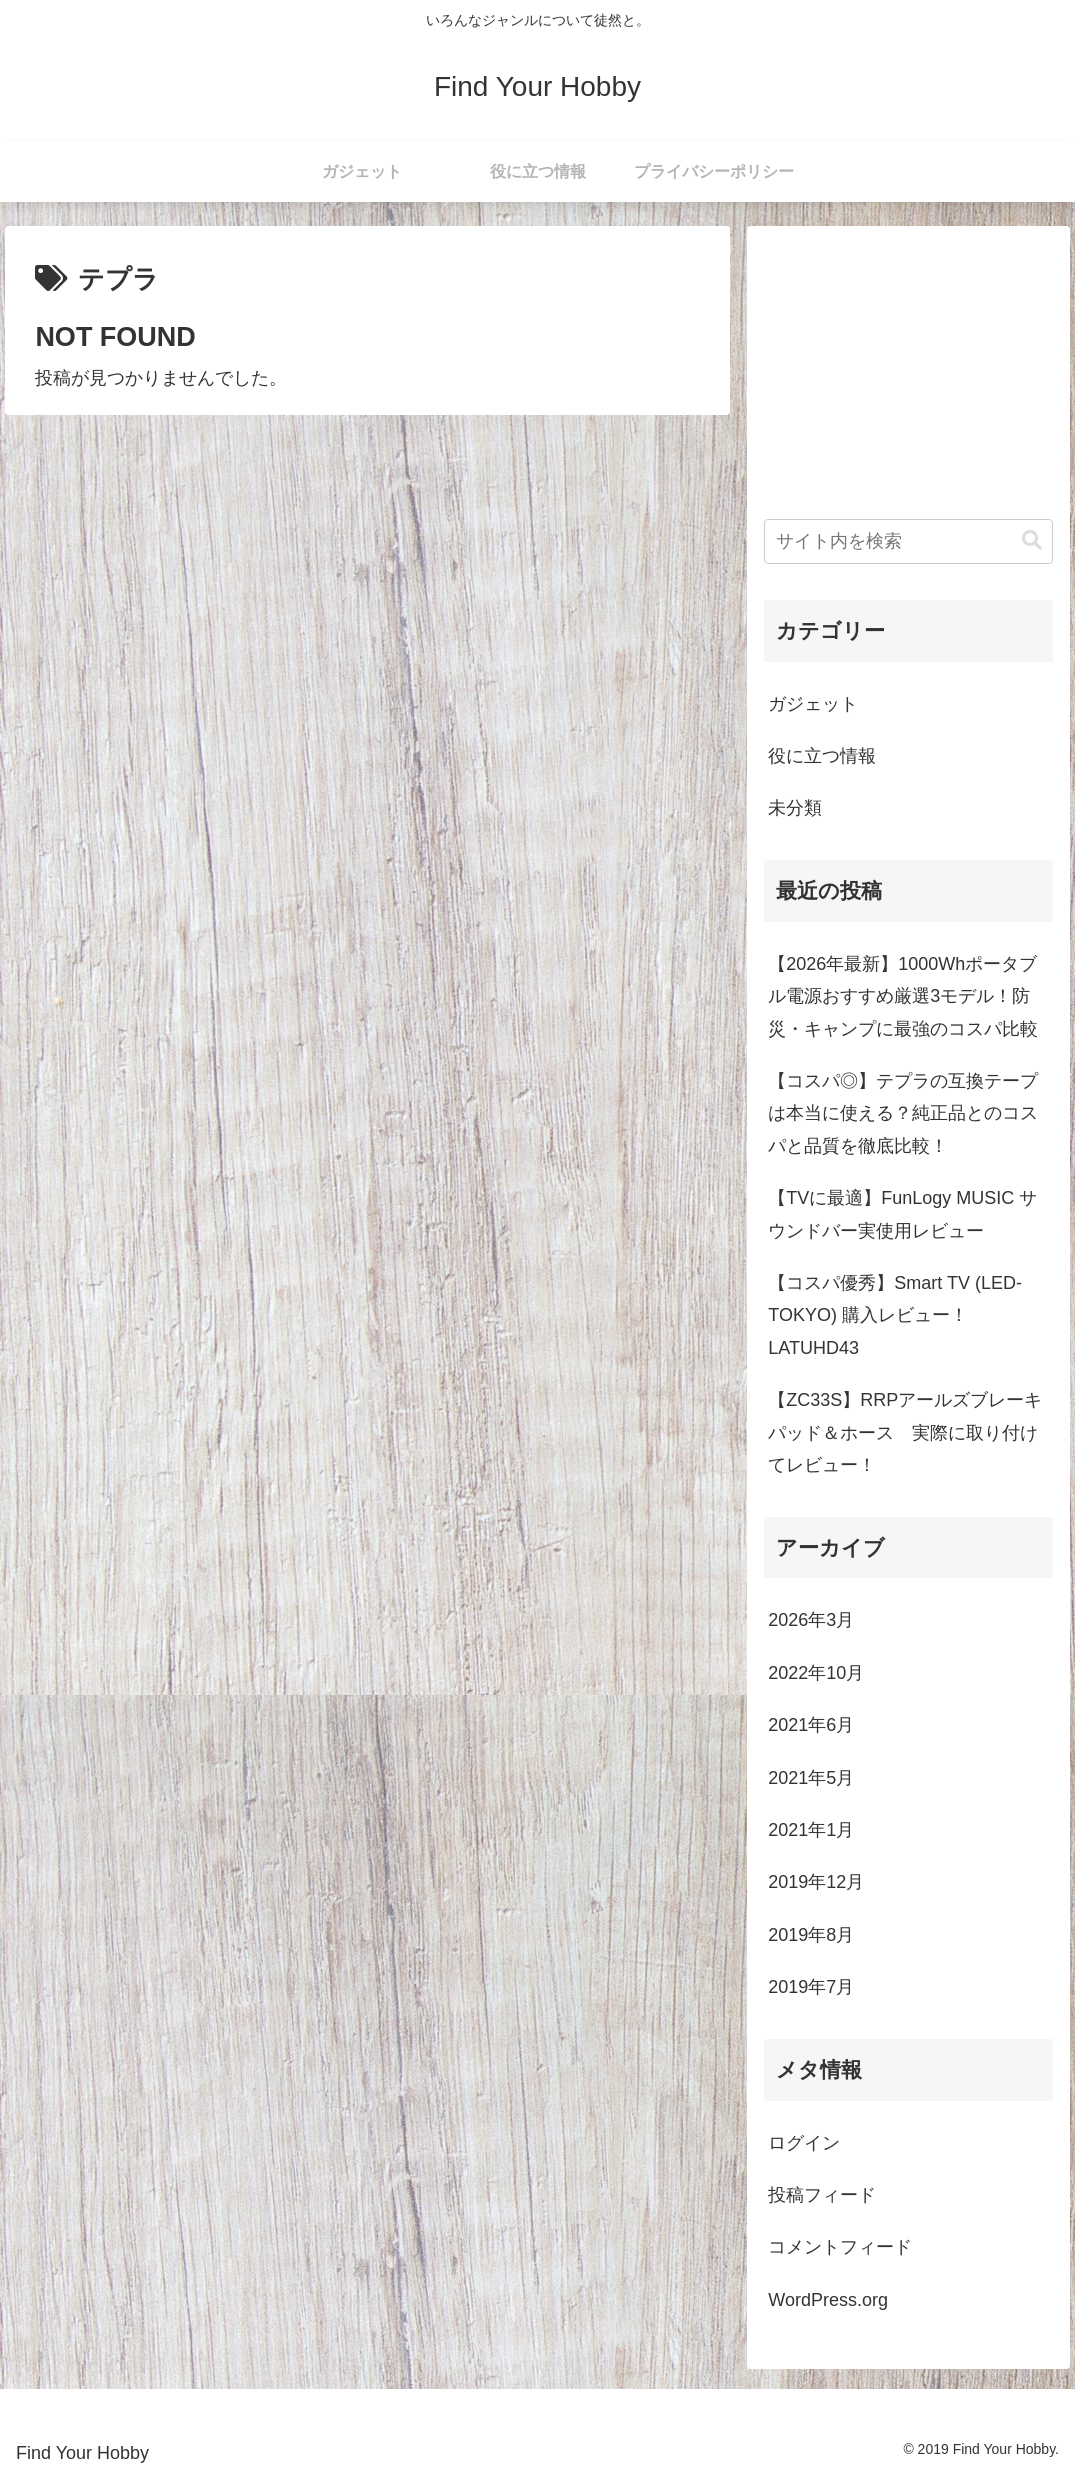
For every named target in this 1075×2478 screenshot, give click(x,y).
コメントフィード (840, 2247)
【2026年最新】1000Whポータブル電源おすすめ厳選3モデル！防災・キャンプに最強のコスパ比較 (903, 996)
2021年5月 (811, 1778)
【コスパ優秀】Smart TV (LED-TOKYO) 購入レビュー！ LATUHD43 (895, 1315)
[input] (908, 541)
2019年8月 (811, 1935)
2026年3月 (811, 1620)
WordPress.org (828, 2300)
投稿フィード (822, 2195)
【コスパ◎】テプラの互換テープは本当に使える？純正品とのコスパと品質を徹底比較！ (903, 1113)
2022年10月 (816, 1673)
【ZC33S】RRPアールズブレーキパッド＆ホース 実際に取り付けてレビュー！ (905, 1432)
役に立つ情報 (822, 756)
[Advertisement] (908, 368)
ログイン (804, 2143)
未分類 (795, 808)
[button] (1032, 540)
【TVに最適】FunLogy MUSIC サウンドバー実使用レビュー (902, 1214)
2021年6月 (811, 1725)
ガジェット (813, 704)
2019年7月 (811, 1987)
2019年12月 (816, 1882)
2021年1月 (811, 1830)
